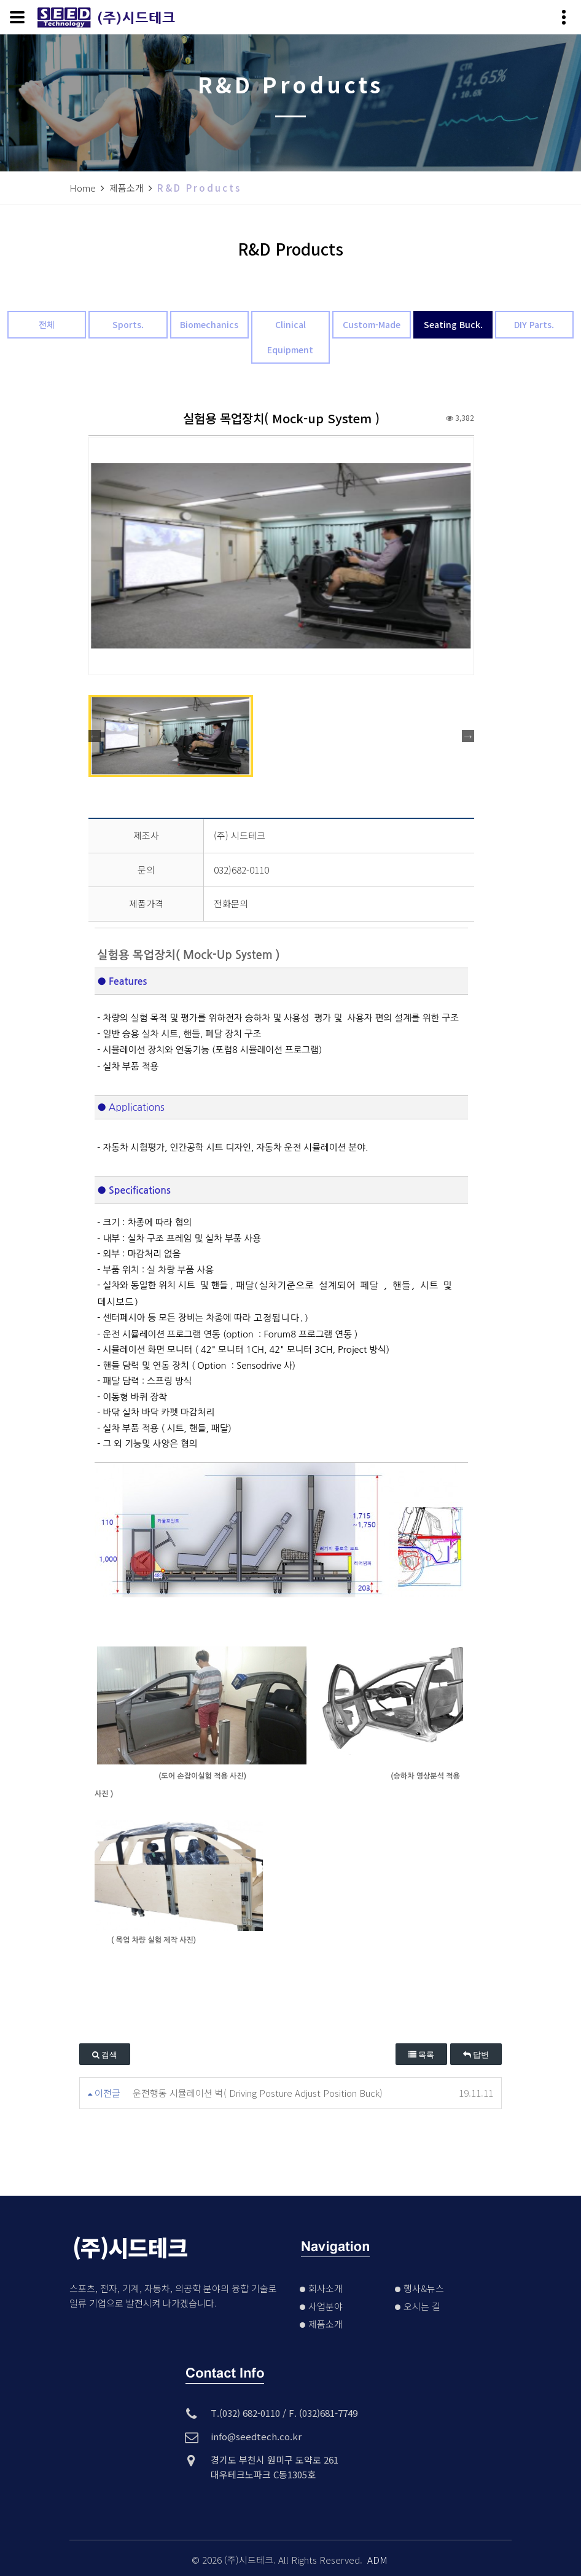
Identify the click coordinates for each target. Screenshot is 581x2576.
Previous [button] (94, 736)
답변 (476, 2054)
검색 (104, 2054)
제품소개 (333, 2323)
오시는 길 (429, 2306)
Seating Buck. (453, 324)
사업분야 (333, 2306)
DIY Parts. (534, 324)
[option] (281, 556)
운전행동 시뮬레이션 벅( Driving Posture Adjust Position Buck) (258, 2092)
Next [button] (468, 736)
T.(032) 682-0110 (245, 2412)
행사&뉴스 (431, 2288)
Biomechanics (209, 324)
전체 (47, 324)
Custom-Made (371, 324)
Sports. (128, 324)
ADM (377, 2560)
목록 (421, 2054)
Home (82, 187)
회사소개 (333, 2288)
